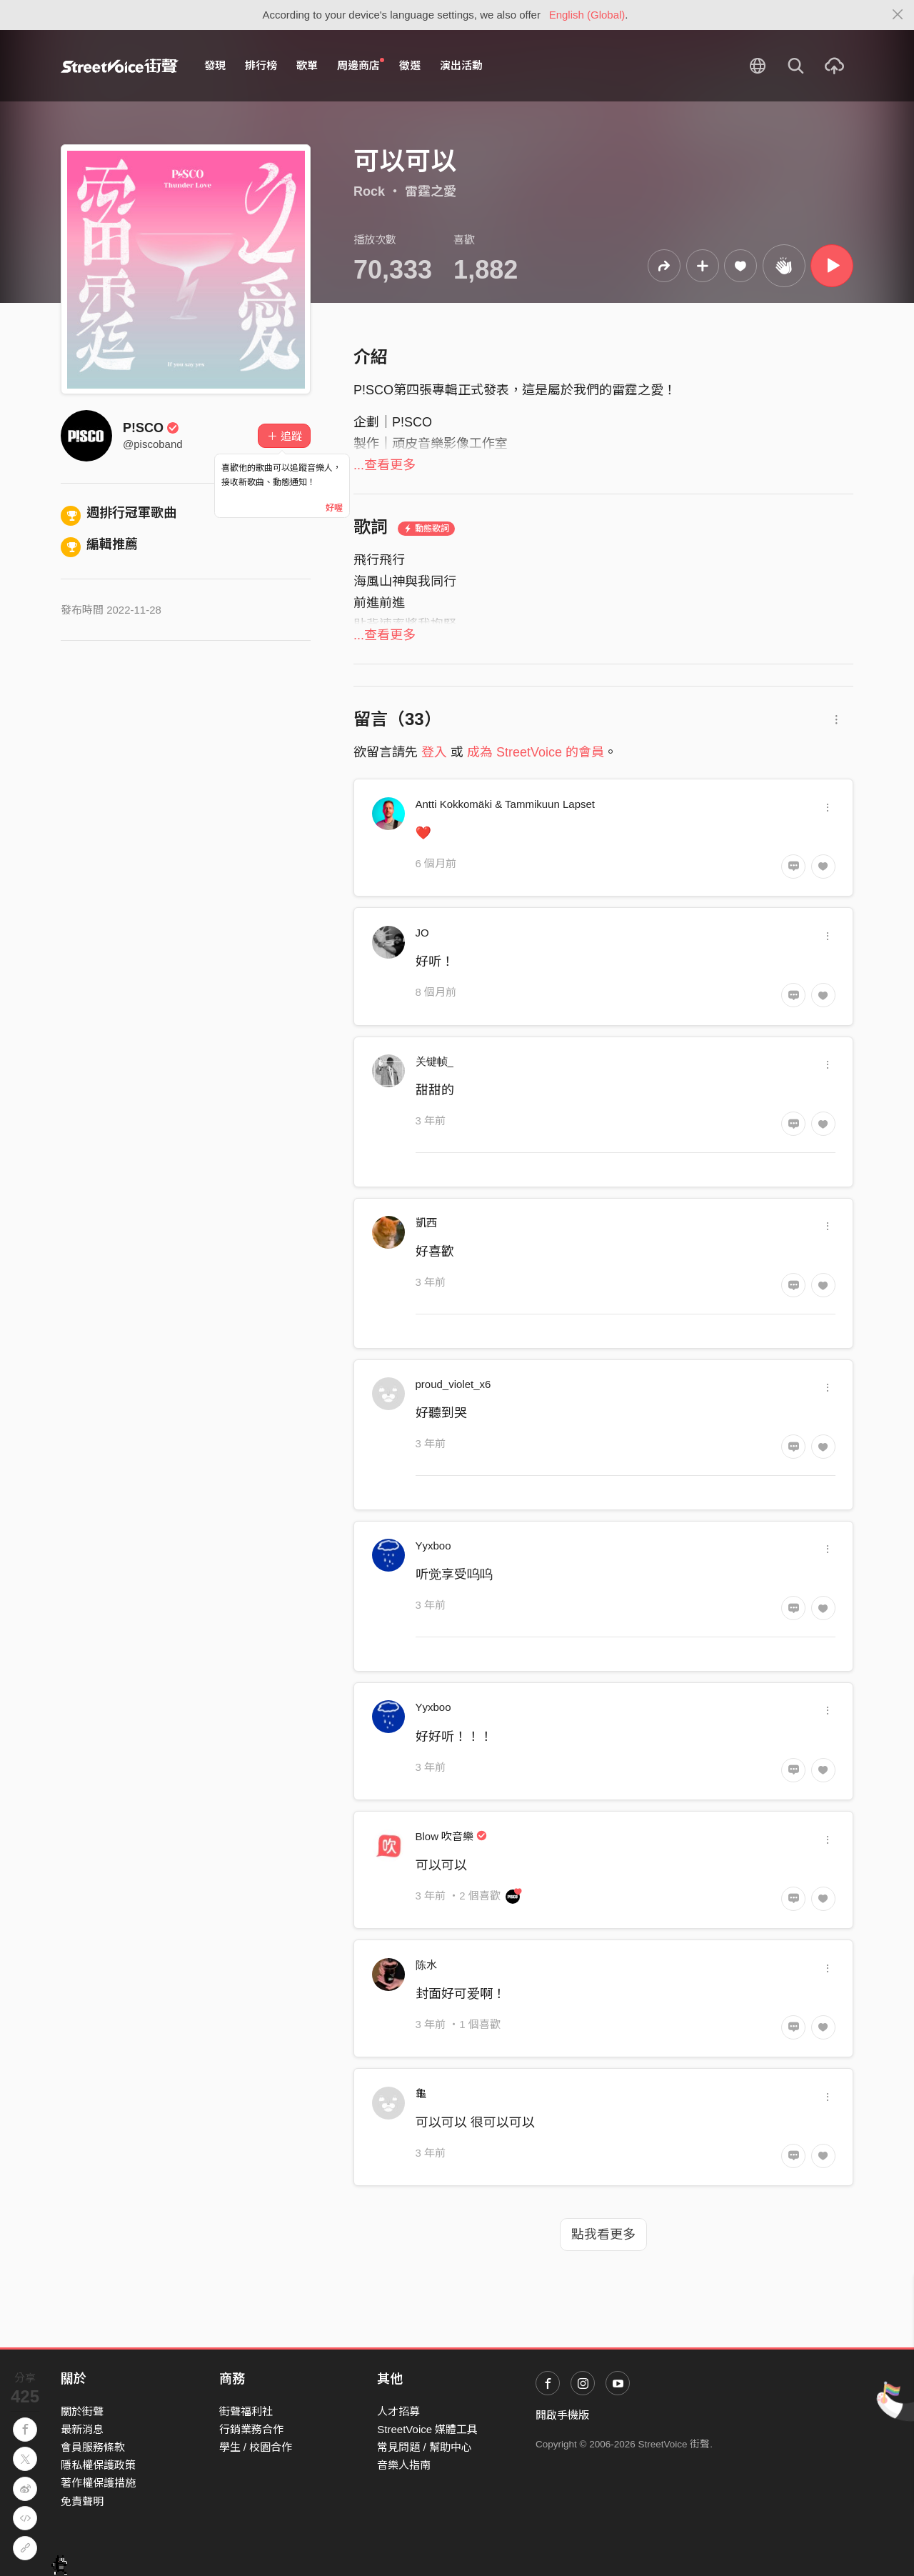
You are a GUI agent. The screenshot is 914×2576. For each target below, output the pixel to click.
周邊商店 (360, 65)
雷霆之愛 (430, 191)
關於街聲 (82, 2411)
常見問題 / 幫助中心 (424, 2447)
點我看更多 (603, 2234)
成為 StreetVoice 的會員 (535, 752)
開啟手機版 (562, 2415)
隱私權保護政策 (98, 2465)
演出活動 (461, 65)
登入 (434, 752)
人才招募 (398, 2411)
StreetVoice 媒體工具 (427, 2429)
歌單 (307, 65)
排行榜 (261, 65)
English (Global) (587, 15)
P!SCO (151, 428)
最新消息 (82, 2429)
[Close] (898, 15)
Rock (369, 191)
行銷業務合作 (251, 2429)
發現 (215, 65)
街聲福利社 (246, 2411)
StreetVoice (120, 66)
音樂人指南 (404, 2465)
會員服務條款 (93, 2447)
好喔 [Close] (334, 508)
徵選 (410, 65)
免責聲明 (82, 2501)
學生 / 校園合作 (256, 2447)
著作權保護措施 (98, 2483)
